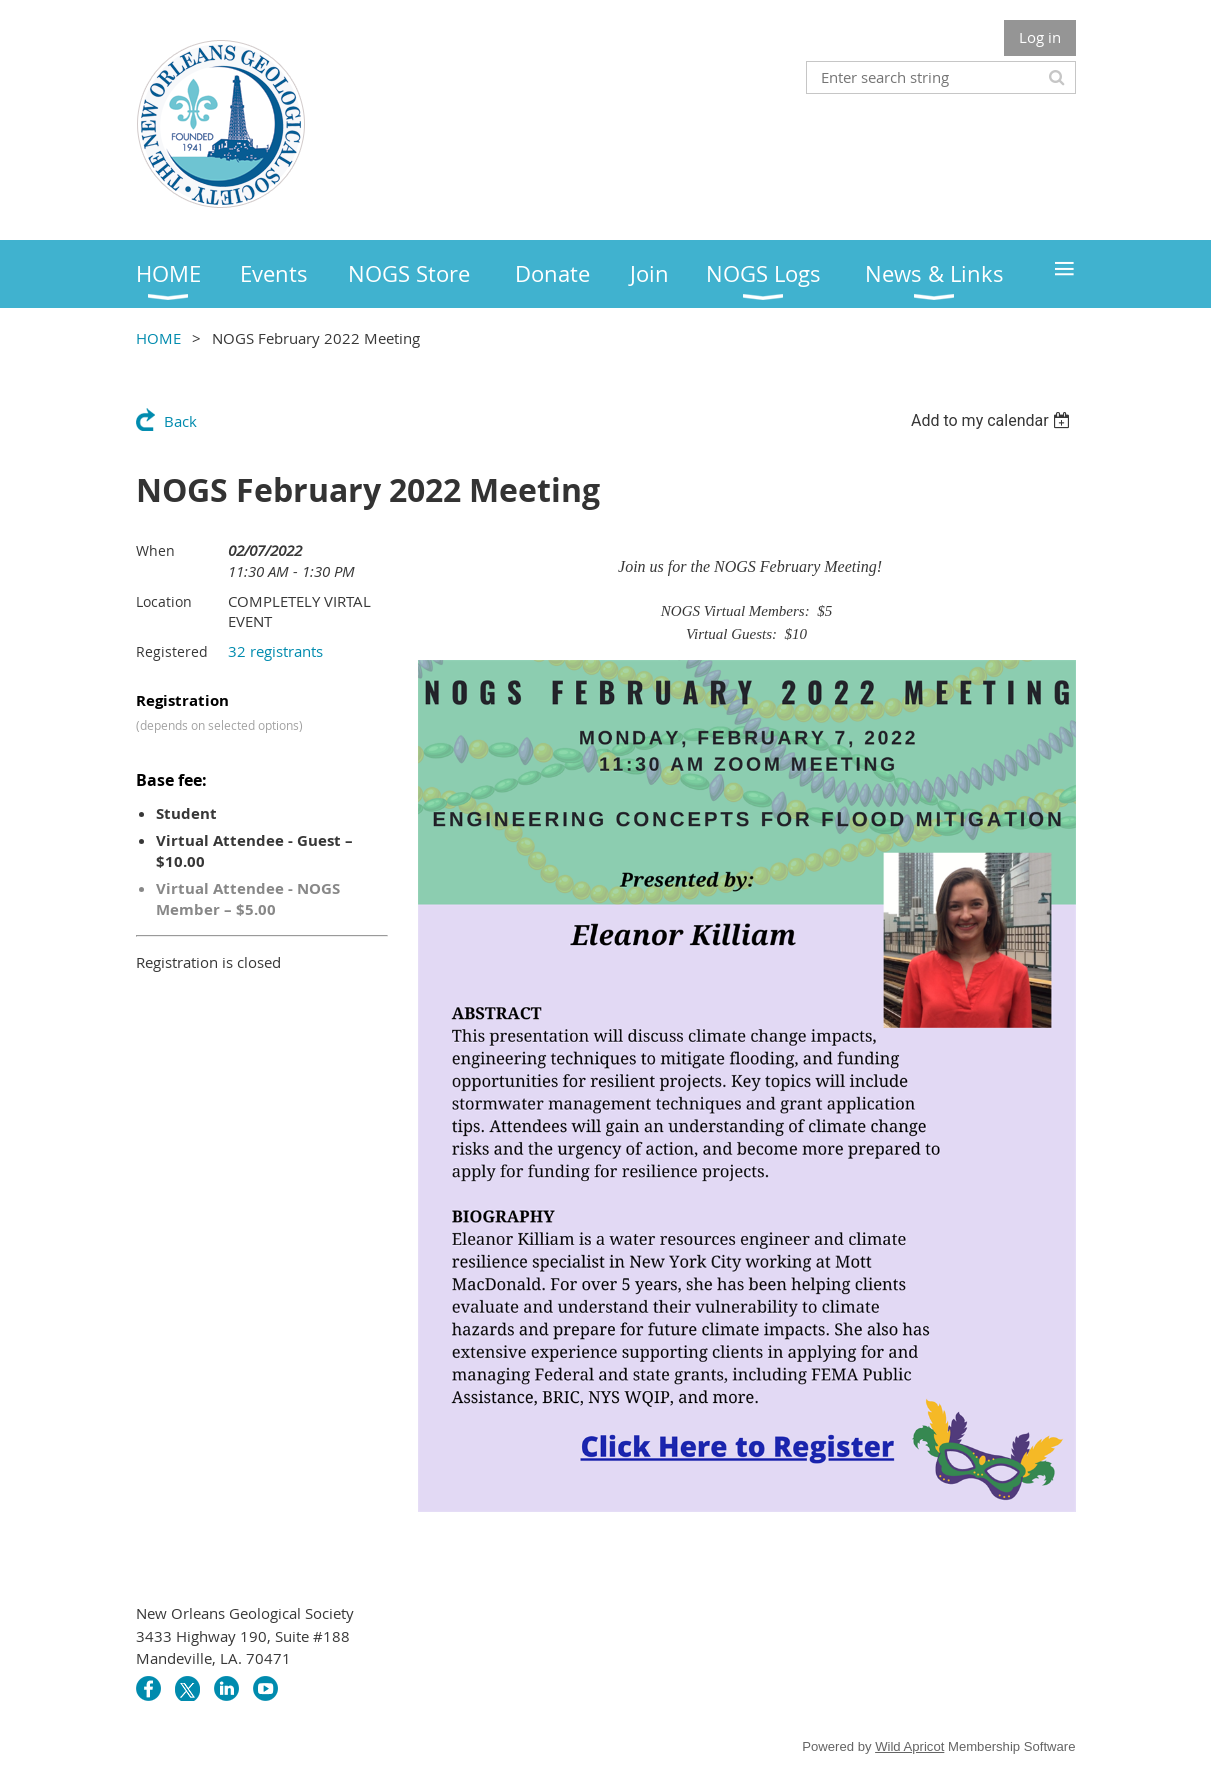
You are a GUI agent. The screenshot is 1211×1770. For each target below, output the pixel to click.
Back (180, 421)
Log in (1040, 37)
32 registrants (275, 651)
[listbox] (993, 420)
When (155, 550)
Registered (172, 651)
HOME (158, 338)
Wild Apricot (909, 1746)
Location (164, 601)
